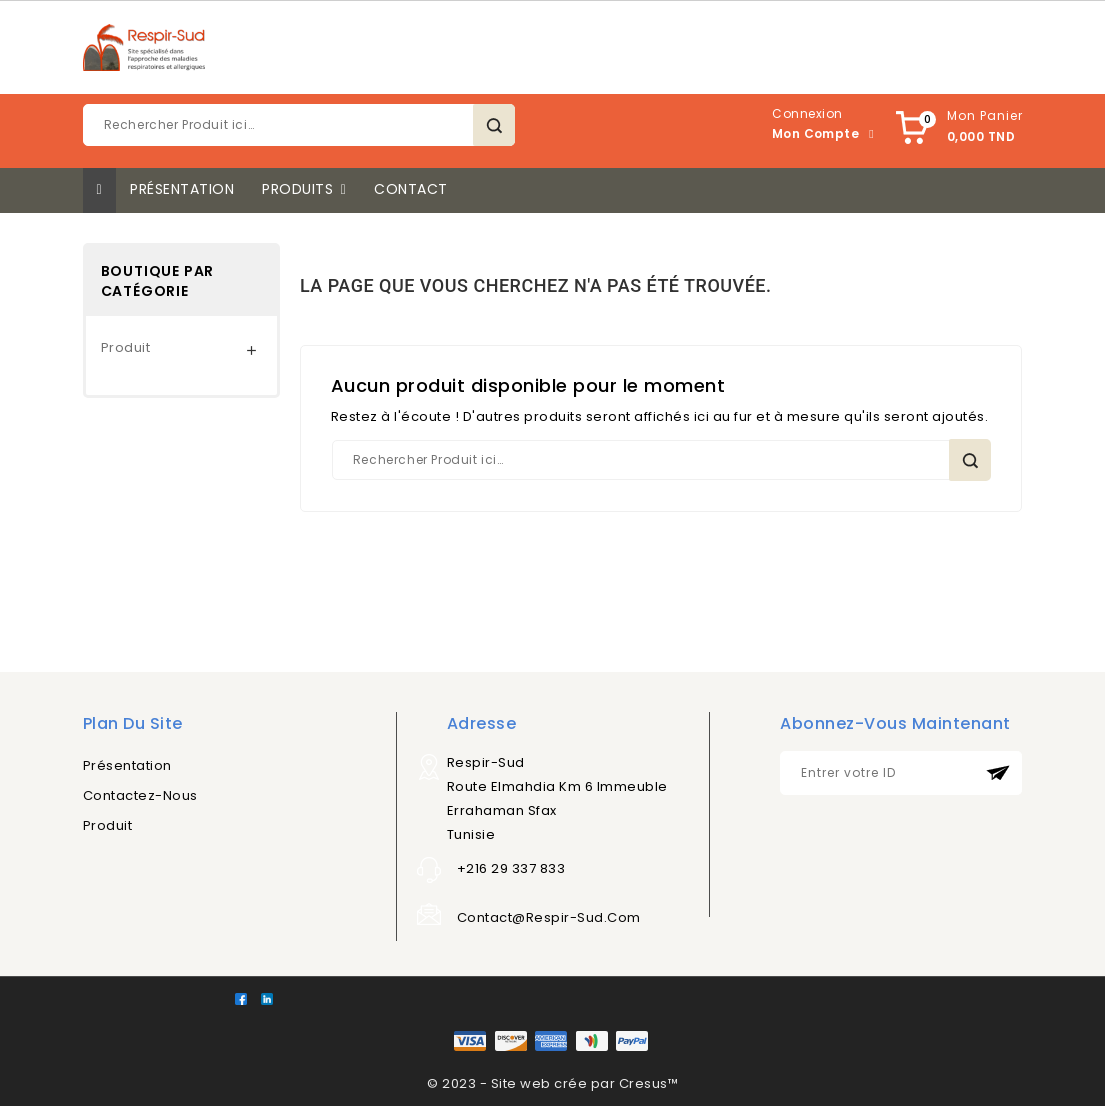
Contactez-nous (140, 795)
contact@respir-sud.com (549, 917)
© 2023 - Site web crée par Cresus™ (552, 1083)
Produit (126, 347)
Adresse (482, 723)
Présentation (127, 765)
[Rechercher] (299, 125)
